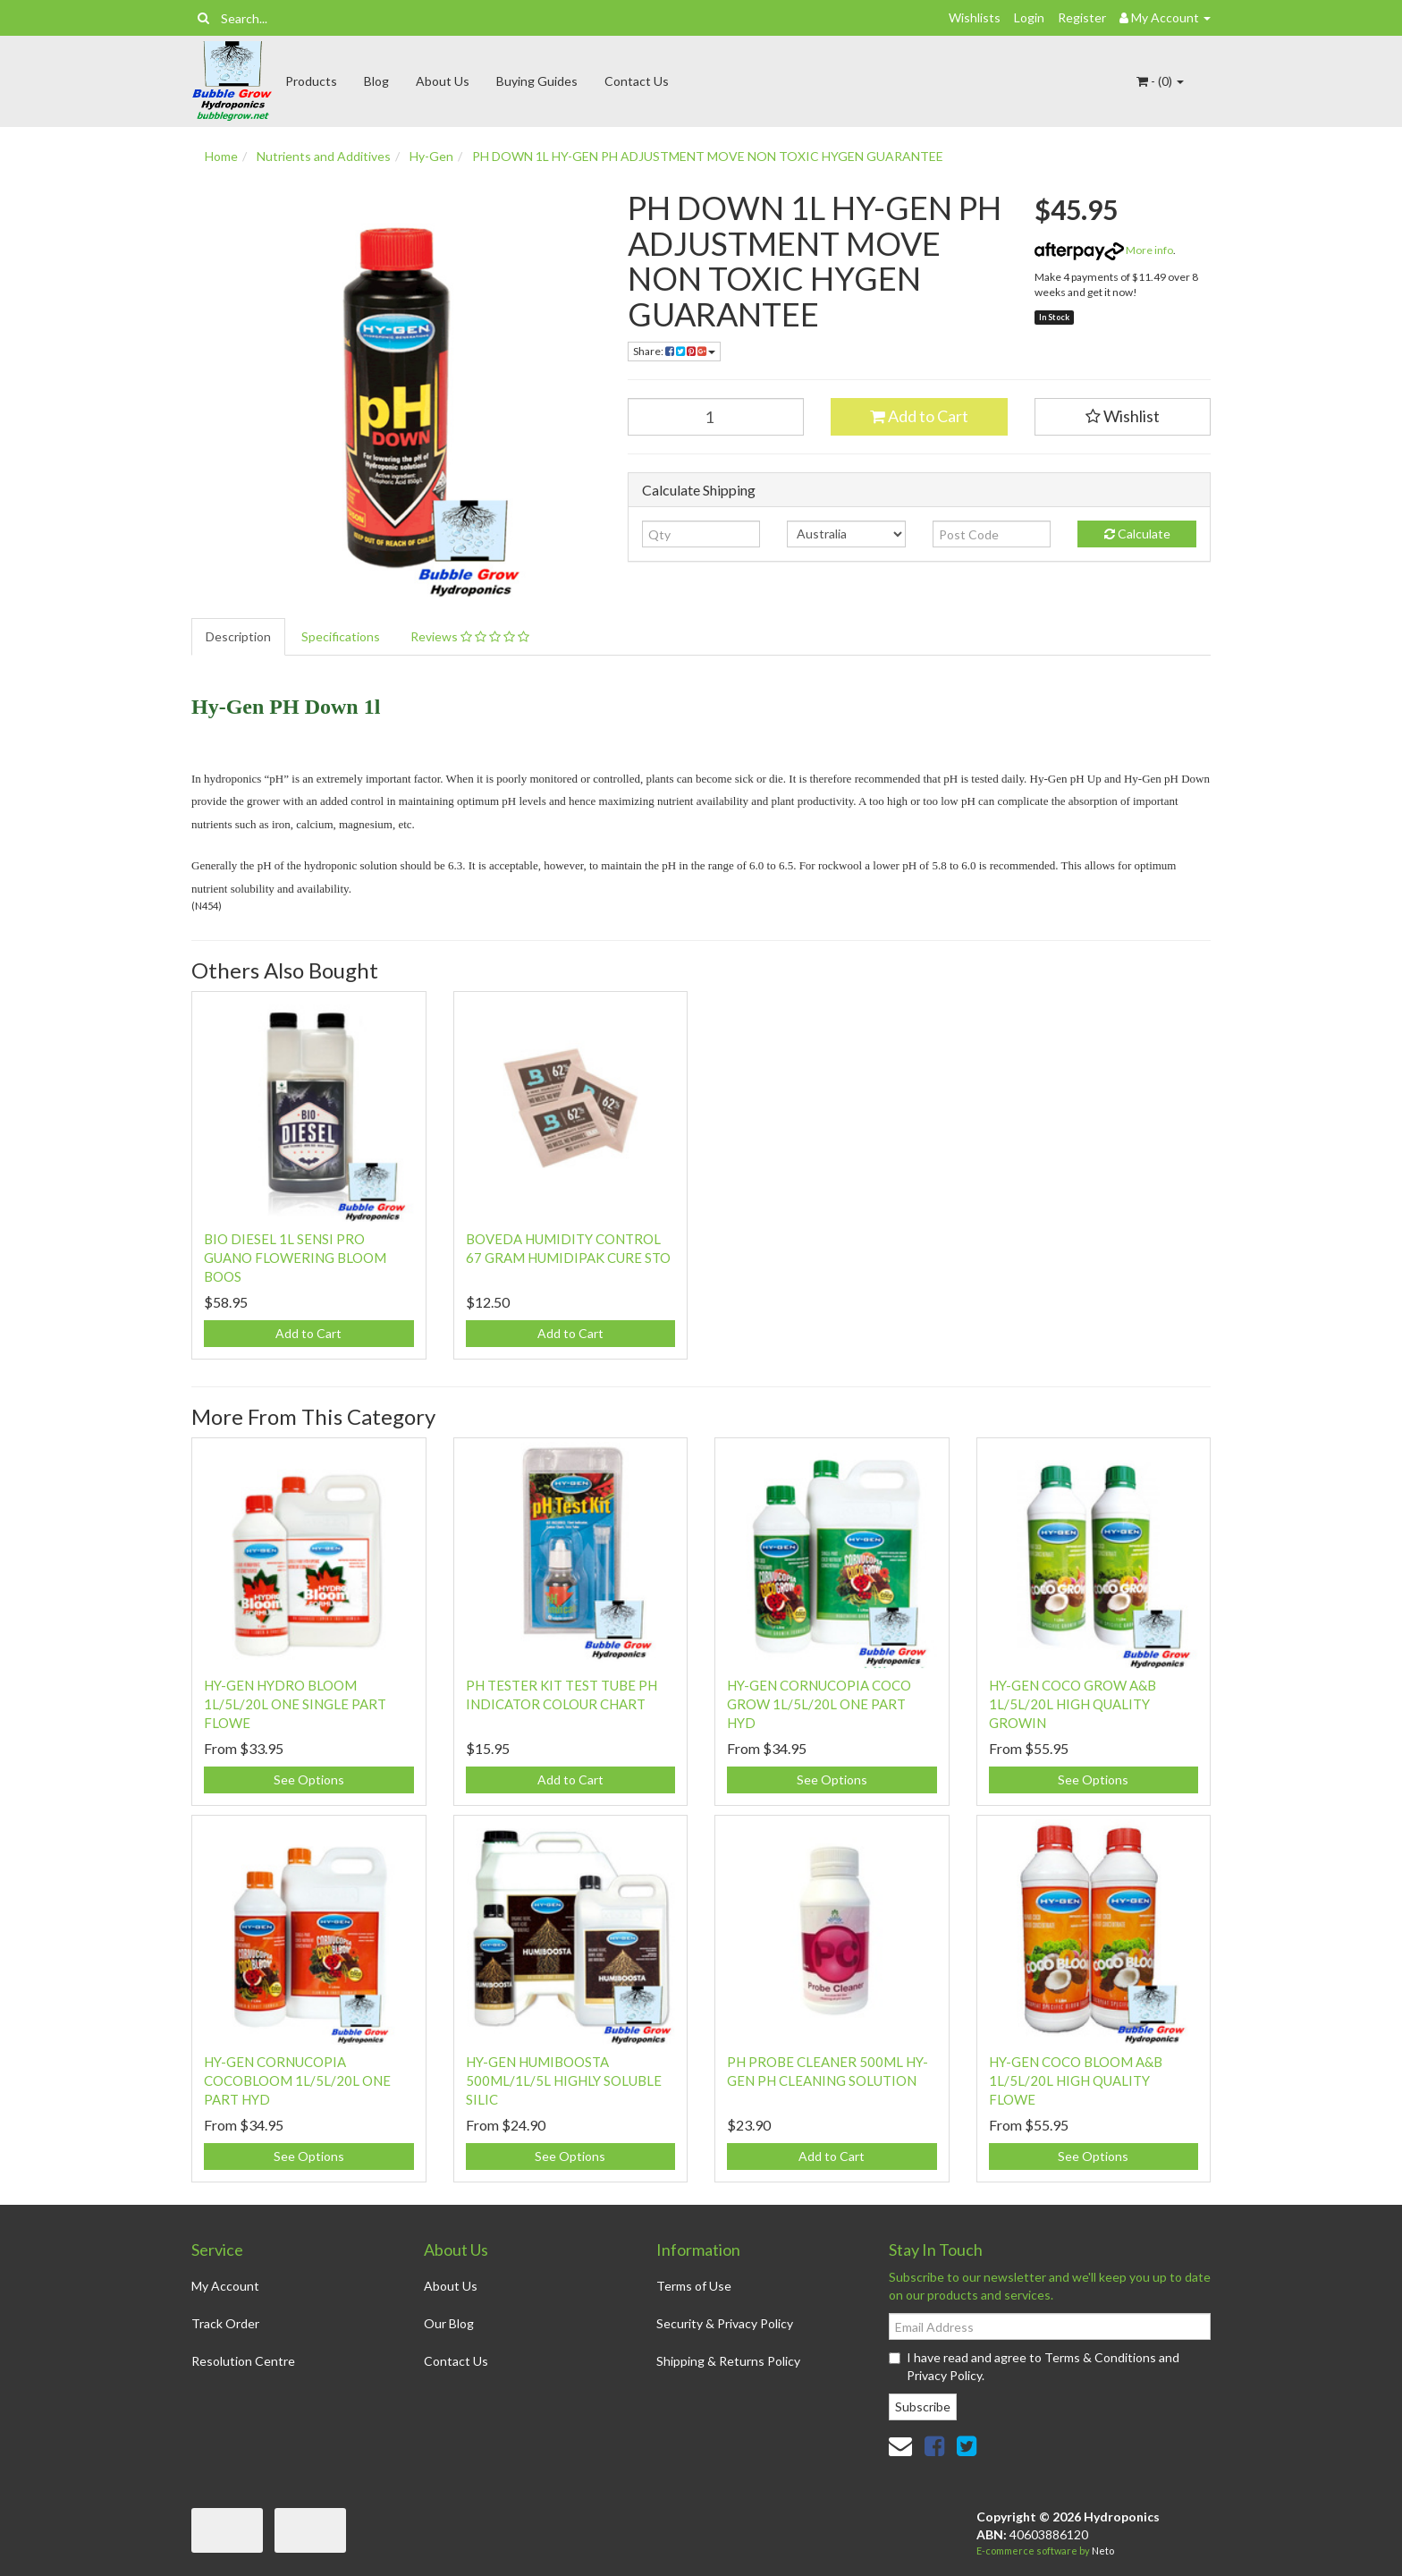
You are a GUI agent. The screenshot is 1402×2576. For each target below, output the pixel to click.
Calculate (1137, 533)
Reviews (469, 636)
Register (1082, 17)
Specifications (340, 636)
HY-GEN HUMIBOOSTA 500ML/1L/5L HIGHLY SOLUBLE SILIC (564, 2080)
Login (1029, 17)
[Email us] (900, 2445)
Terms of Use (693, 2285)
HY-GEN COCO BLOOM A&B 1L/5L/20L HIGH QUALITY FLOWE (1075, 2080)
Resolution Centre (243, 2360)
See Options (309, 1779)
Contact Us (636, 81)
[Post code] (992, 534)
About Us (442, 81)
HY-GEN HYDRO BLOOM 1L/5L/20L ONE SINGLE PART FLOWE (295, 1704)
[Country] (846, 534)
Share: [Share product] (674, 351)
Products (311, 81)
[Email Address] (1050, 2326)
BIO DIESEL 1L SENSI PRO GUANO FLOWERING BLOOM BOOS (295, 1257)
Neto (1103, 2550)
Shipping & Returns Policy (728, 2360)
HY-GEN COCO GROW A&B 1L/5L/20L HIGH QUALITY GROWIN (1072, 1704)
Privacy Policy (944, 2375)
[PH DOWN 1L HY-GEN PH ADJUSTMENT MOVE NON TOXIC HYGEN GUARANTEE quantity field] (716, 417)
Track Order (225, 2323)
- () (1160, 81)
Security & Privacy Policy (724, 2323)
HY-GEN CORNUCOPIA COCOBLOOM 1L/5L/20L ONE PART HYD (297, 2080)
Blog (376, 81)
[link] (934, 2445)
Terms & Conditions (1100, 2357)
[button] (1123, 417)
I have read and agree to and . (1034, 2366)
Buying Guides (537, 81)
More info (1104, 250)
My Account (225, 2285)
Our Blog (449, 2323)
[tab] (239, 637)
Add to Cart (919, 416)
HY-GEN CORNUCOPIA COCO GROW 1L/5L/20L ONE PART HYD (819, 1704)
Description (238, 636)
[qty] (701, 534)
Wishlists (975, 17)
